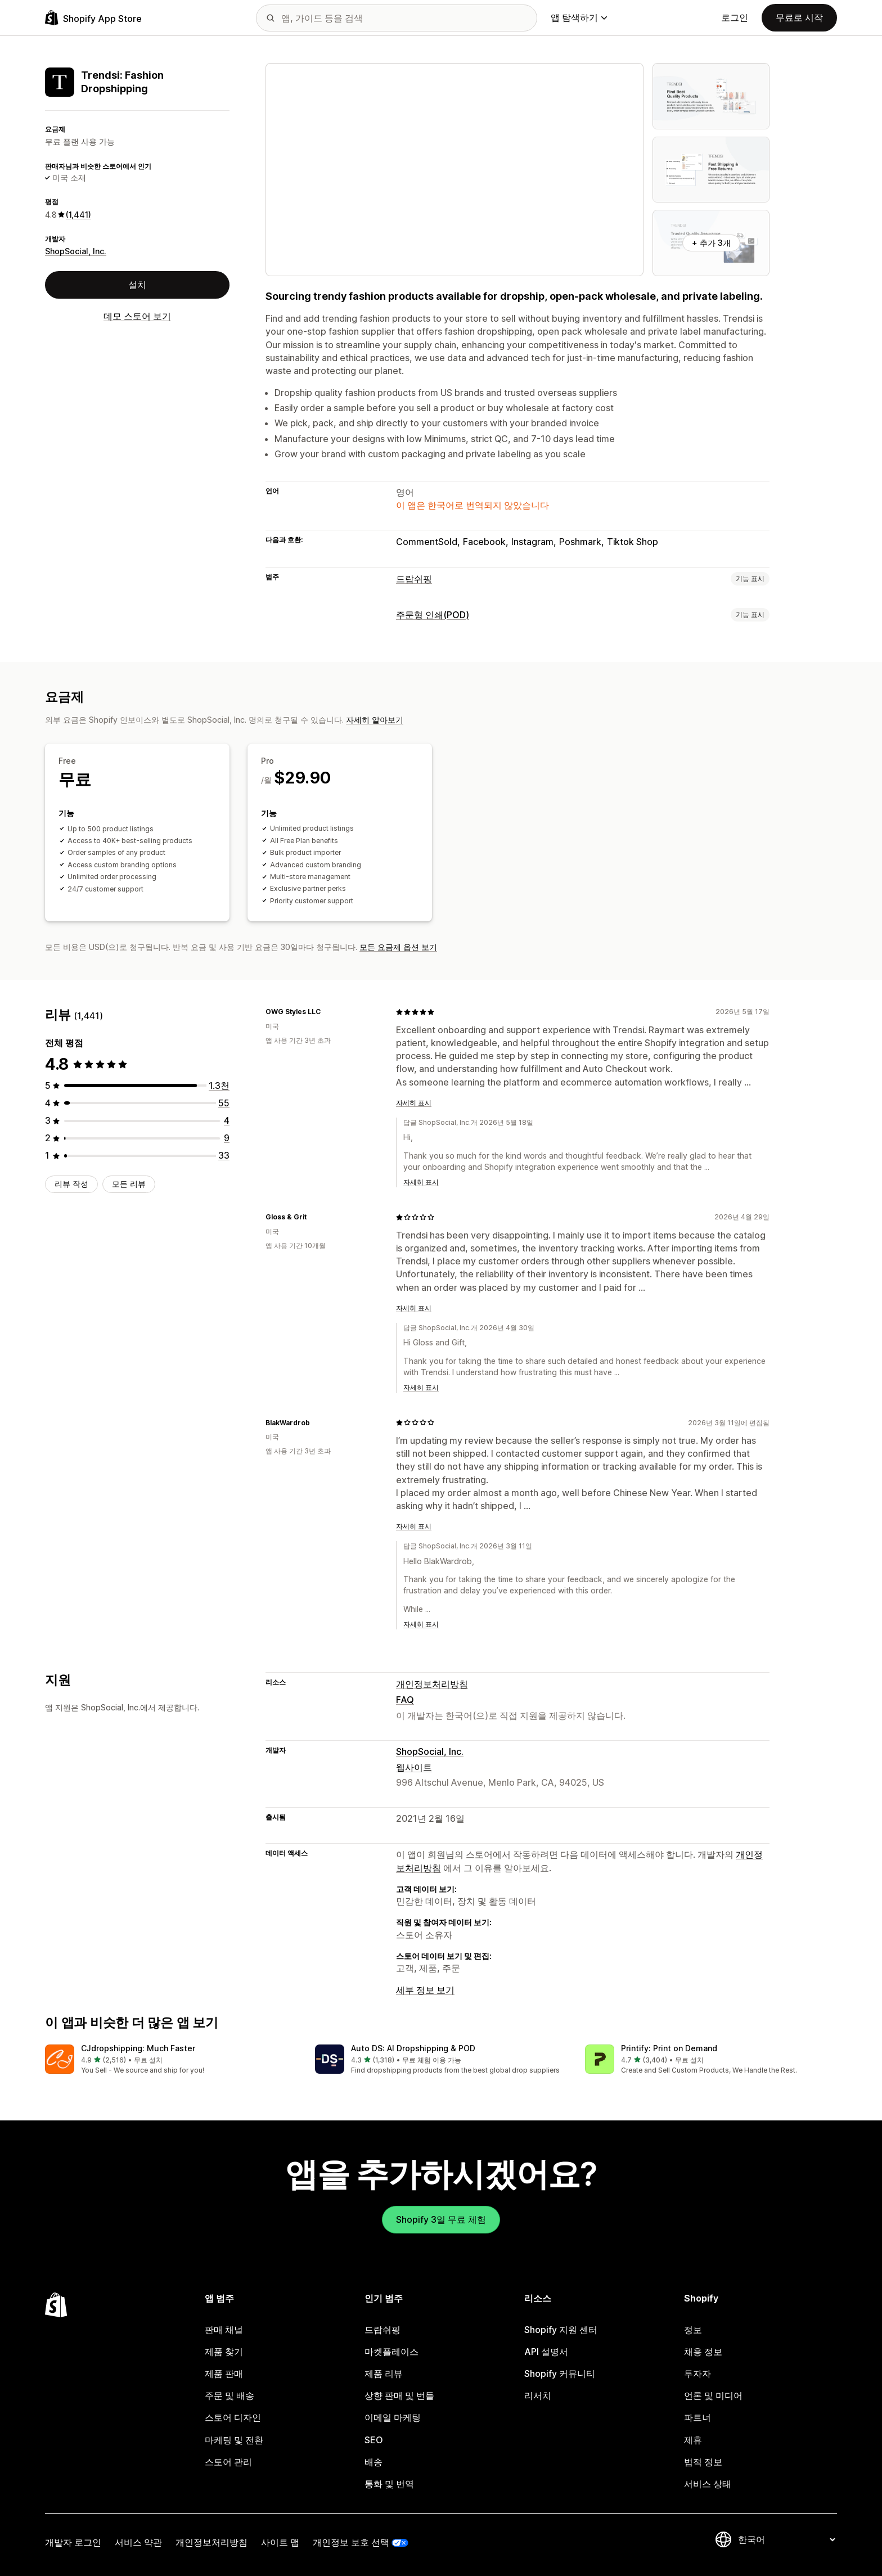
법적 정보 (703, 2461)
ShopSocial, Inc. (75, 251)
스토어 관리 (228, 2461)
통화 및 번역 (389, 2483)
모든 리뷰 (129, 1183)
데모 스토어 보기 (137, 316)
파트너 (697, 2417)
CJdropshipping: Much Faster (138, 2048)
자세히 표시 (413, 1102)
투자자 (697, 2373)
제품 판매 (224, 2373)
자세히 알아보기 (374, 719)
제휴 (693, 2440)
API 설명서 (546, 2351)
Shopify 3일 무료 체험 (441, 2219)
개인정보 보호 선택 (351, 2542)
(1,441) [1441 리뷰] (78, 214)
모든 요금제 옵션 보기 (398, 947)
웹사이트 (414, 1767)
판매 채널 (224, 2329)
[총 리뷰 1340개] (219, 1085)
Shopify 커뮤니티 (559, 2373)
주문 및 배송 (229, 2395)
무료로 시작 (799, 17)
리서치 (537, 2395)
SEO (373, 2440)
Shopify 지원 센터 (560, 2329)
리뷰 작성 (71, 1183)
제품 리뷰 (383, 2373)
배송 (373, 2461)
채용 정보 (703, 2351)
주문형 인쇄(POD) (432, 614)
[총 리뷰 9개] (227, 1137)
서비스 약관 (138, 2542)
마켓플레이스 (391, 2351)
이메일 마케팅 (392, 2417)
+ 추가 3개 (711, 242)
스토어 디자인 (233, 2417)
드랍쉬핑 (414, 578)
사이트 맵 (280, 2542)
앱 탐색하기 (579, 17)
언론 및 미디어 (713, 2395)
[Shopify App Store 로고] (93, 17)
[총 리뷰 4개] (227, 1120)
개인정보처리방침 (432, 1684)
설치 (137, 284)
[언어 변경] (786, 2539)
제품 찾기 (224, 2351)
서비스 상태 (707, 2483)
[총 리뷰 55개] (224, 1103)
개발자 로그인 (73, 2542)
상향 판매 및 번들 (399, 2395)
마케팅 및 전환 (234, 2440)
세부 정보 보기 (425, 1990)
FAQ (405, 1699)
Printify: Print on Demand (669, 2048)
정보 (693, 2329)
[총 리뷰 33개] (224, 1155)
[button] (171, 2059)
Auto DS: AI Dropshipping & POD (413, 2048)
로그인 (734, 17)
